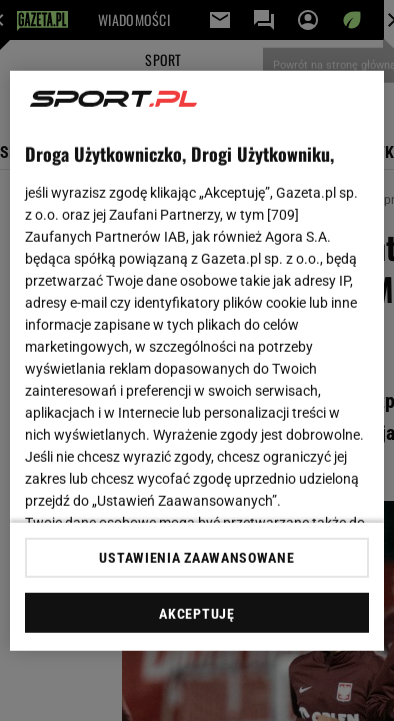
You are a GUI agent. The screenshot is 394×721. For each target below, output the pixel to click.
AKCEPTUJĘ (196, 614)
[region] (197, 360)
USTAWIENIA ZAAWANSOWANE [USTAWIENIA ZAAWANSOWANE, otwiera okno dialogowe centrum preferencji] (196, 558)
